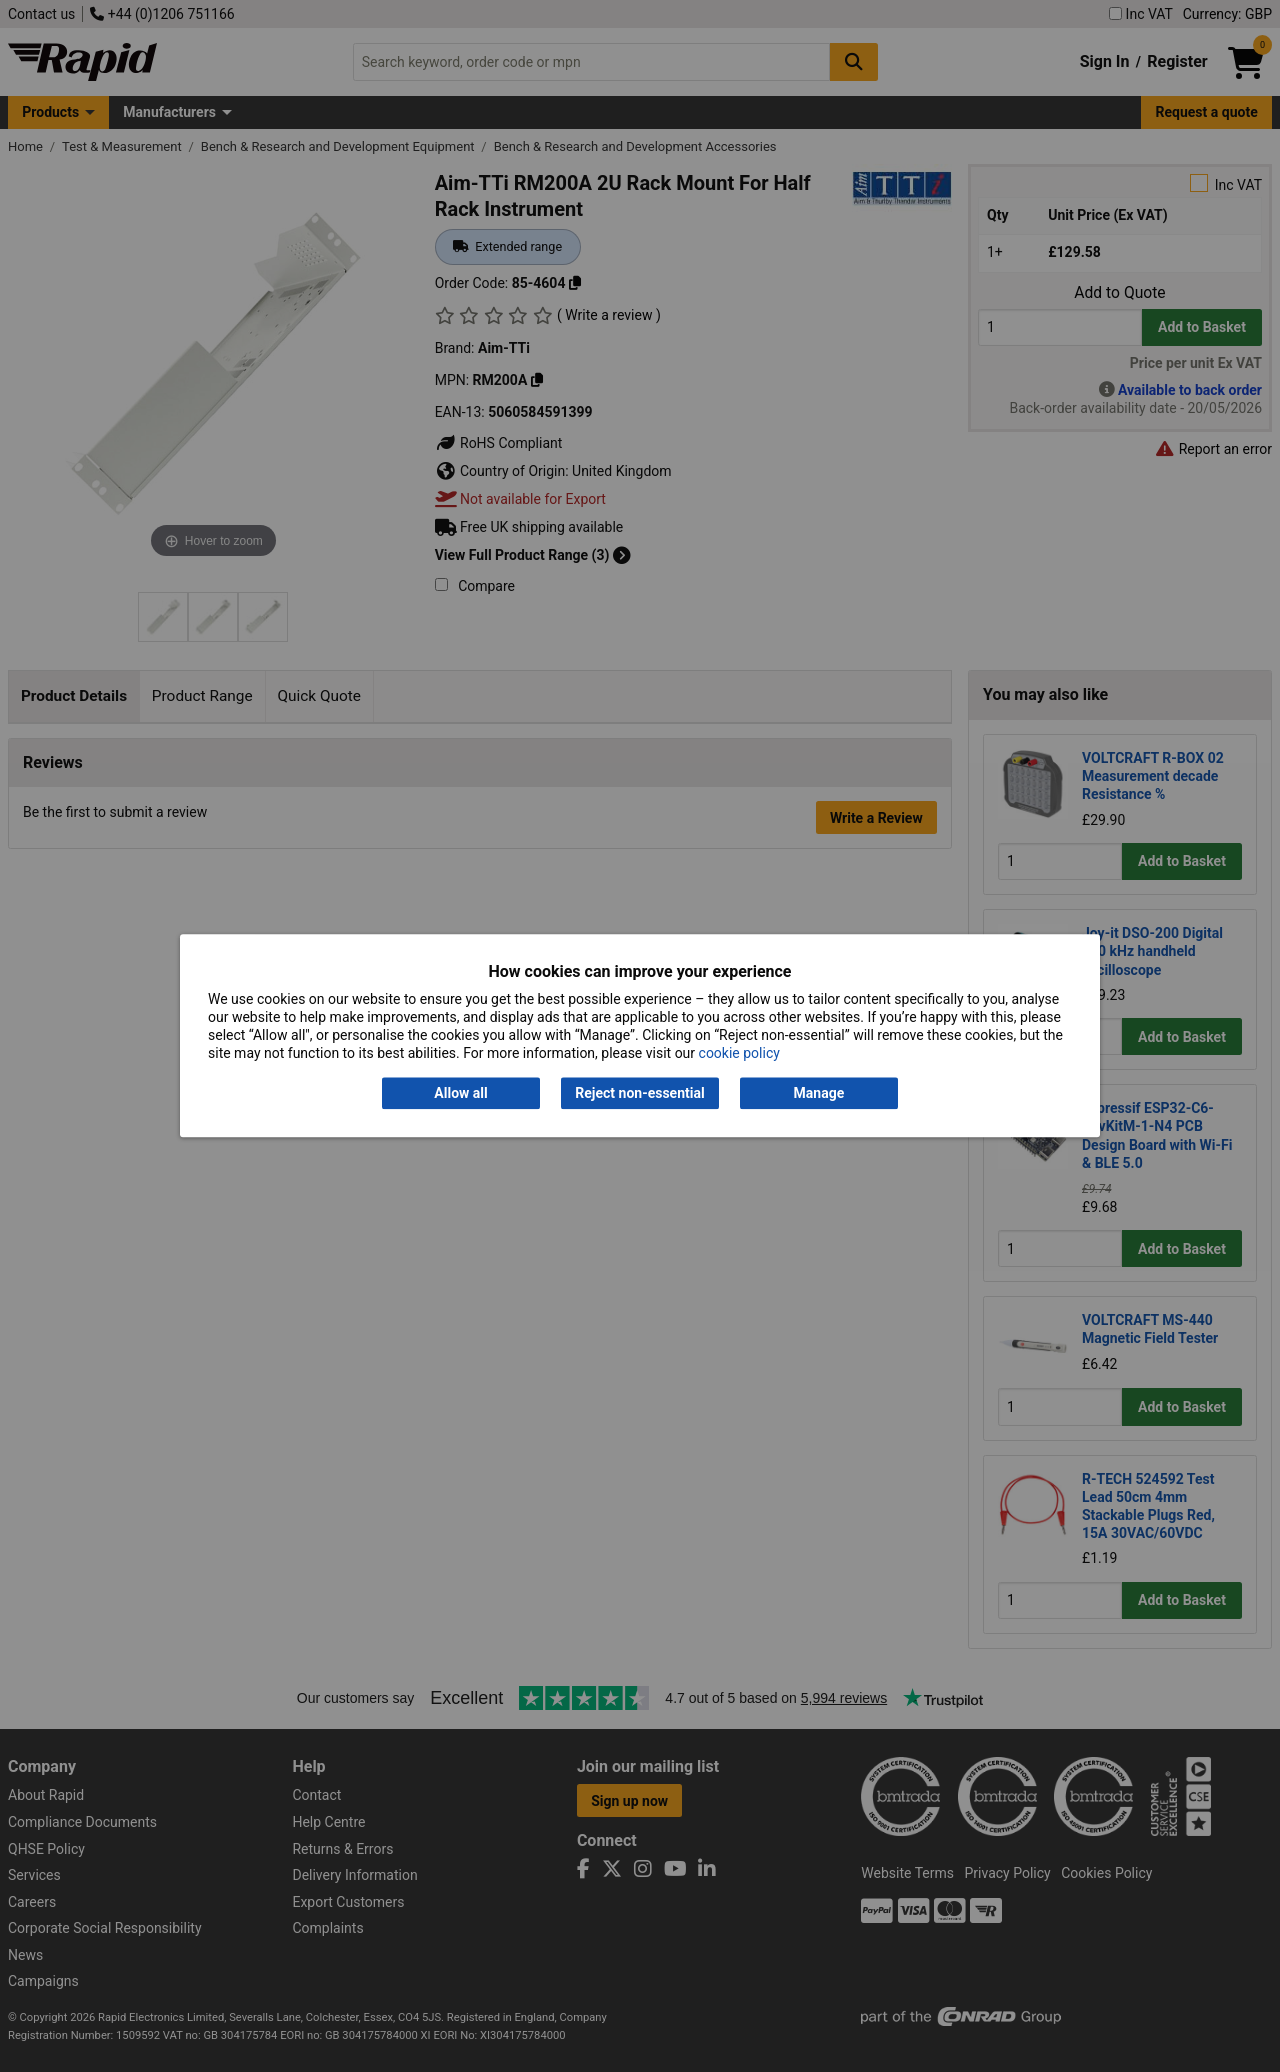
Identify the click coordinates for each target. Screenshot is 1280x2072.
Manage (819, 1093)
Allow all (460, 1093)
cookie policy (739, 1054)
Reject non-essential (639, 1093)
